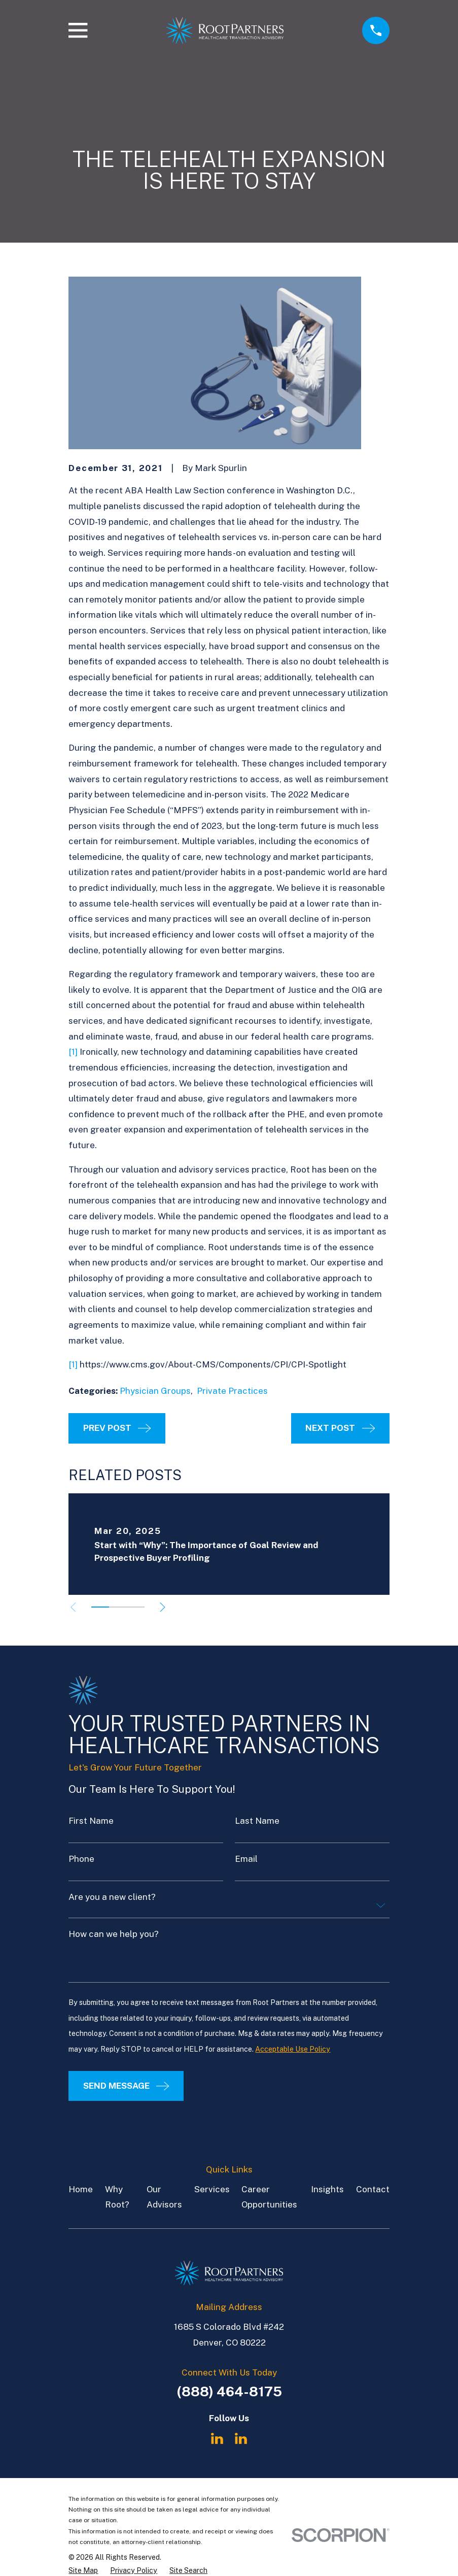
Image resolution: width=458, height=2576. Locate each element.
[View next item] (167, 1607)
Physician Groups (155, 1391)
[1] (73, 1052)
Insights (327, 2189)
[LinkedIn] (217, 2438)
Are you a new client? (112, 1897)
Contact (373, 2189)
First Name (91, 1821)
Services (212, 2189)
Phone (81, 1859)
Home (80, 2189)
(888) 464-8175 (229, 2391)
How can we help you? (113, 1934)
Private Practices (232, 1391)
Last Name (257, 1821)
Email (246, 1859)
